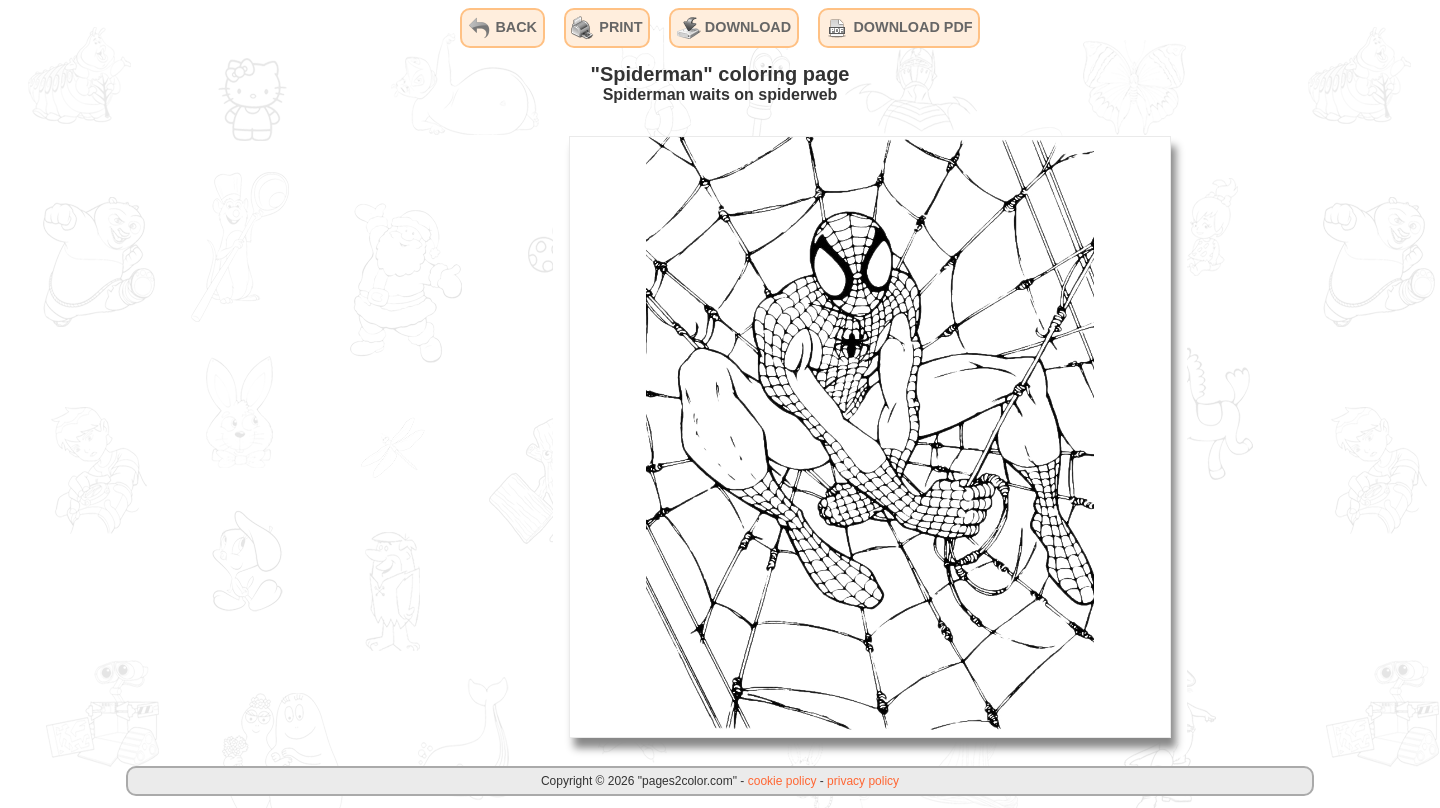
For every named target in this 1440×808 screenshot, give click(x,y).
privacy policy (863, 781)
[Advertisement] (403, 436)
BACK (502, 28)
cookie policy (782, 781)
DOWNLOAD (734, 28)
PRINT (606, 28)
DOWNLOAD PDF (898, 28)
